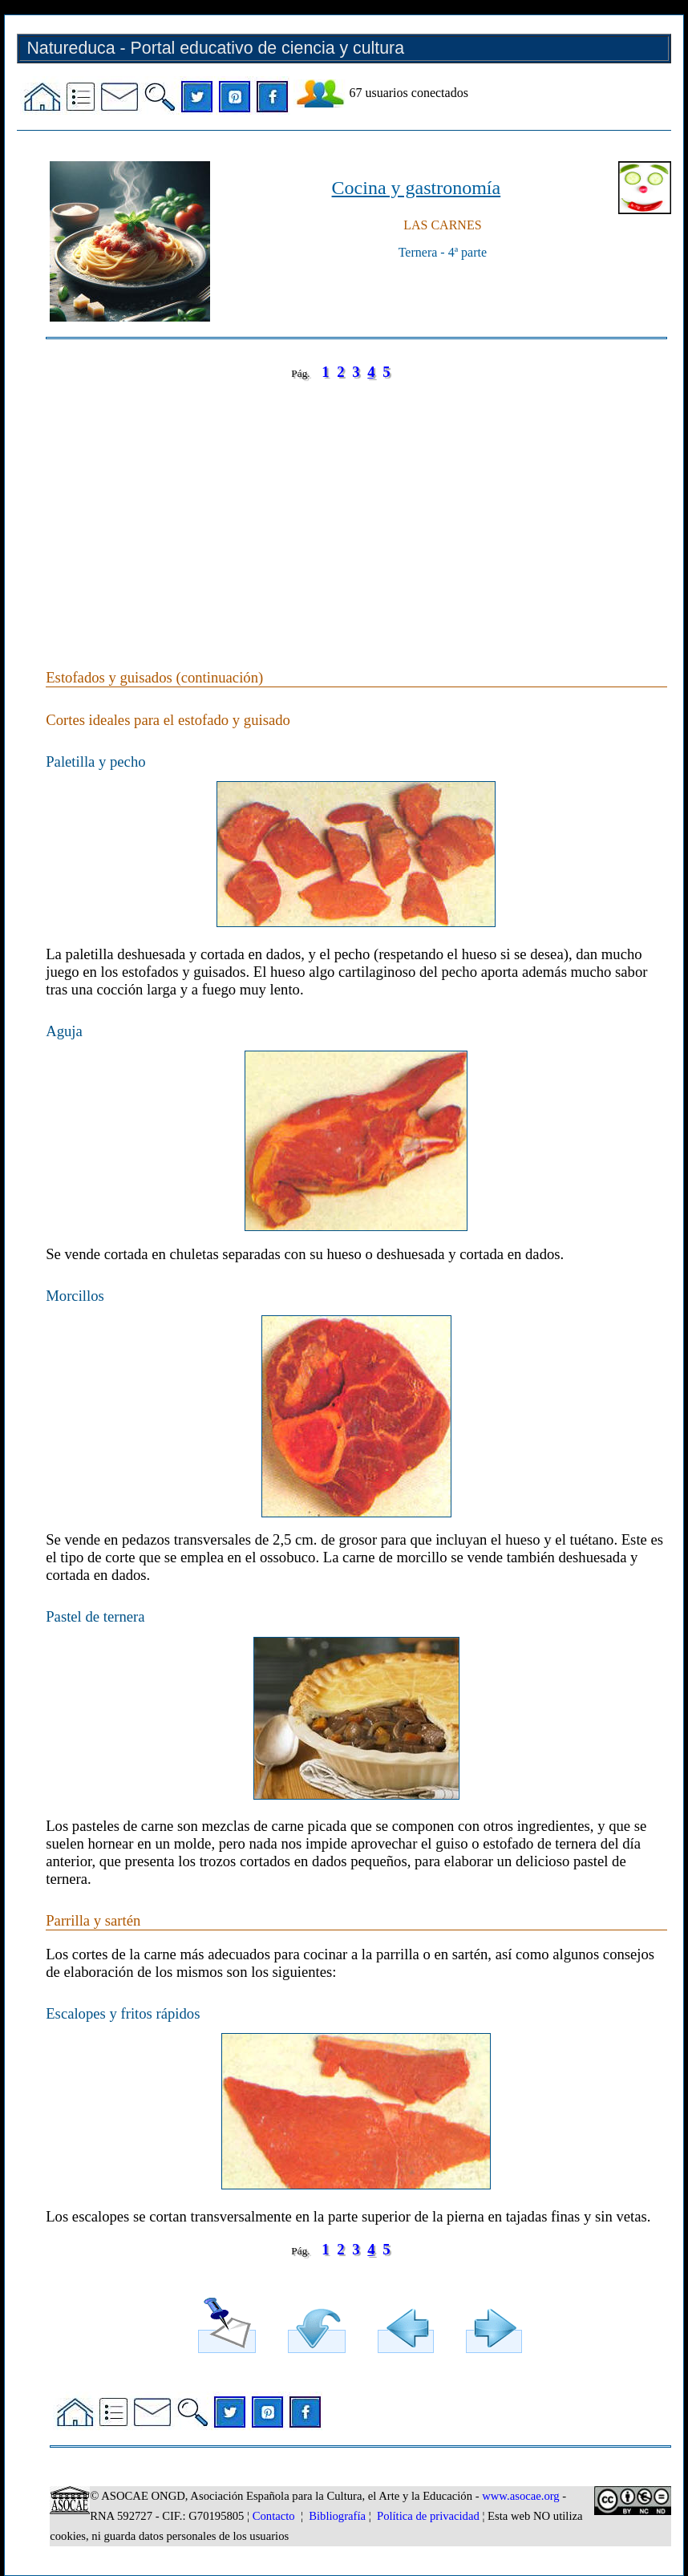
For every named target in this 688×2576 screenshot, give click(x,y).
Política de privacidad (428, 2515)
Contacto (274, 2515)
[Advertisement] (356, 508)
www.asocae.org (520, 2495)
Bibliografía (337, 2515)
